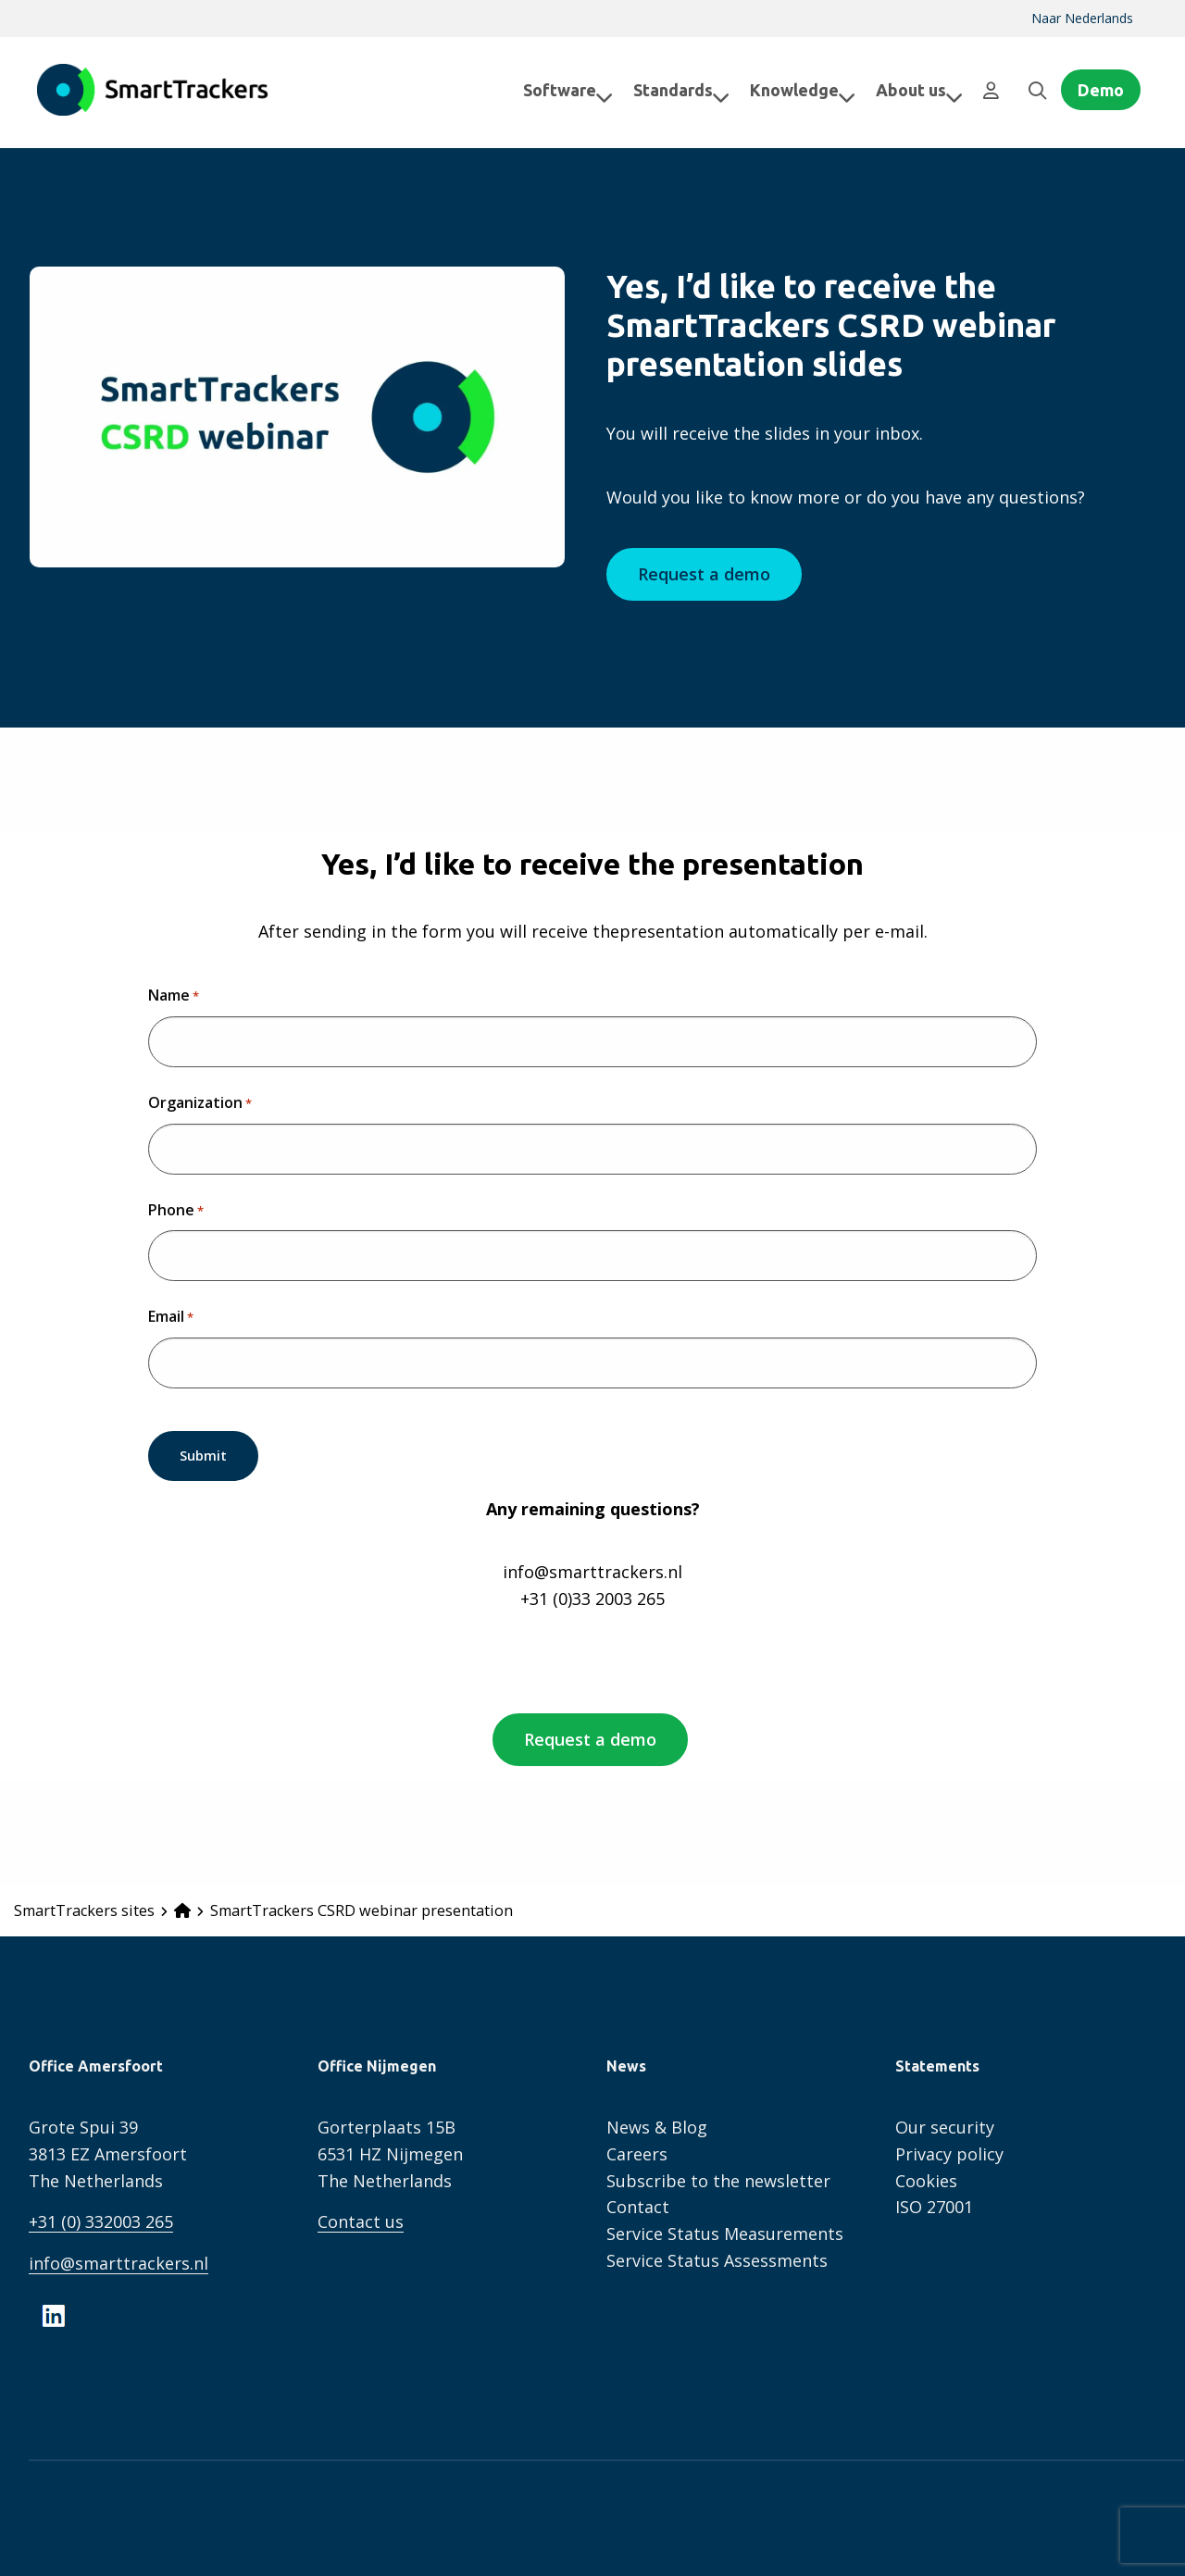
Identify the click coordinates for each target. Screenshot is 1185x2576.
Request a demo (704, 574)
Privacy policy (949, 2151)
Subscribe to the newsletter (718, 2178)
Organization (200, 1103)
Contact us (361, 2220)
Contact (637, 2205)
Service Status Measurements (724, 2232)
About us (904, 90)
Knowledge (788, 90)
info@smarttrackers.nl (118, 2261)
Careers (636, 2151)
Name (173, 996)
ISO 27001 (934, 2205)
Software (553, 90)
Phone (176, 1211)
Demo (1101, 90)
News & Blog (656, 2124)
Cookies (926, 2178)
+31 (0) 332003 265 (101, 2220)
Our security (944, 2124)
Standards (666, 90)
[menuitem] (1082, 18)
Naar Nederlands (1082, 18)
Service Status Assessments (717, 2257)
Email (170, 1317)
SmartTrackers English (152, 90)
